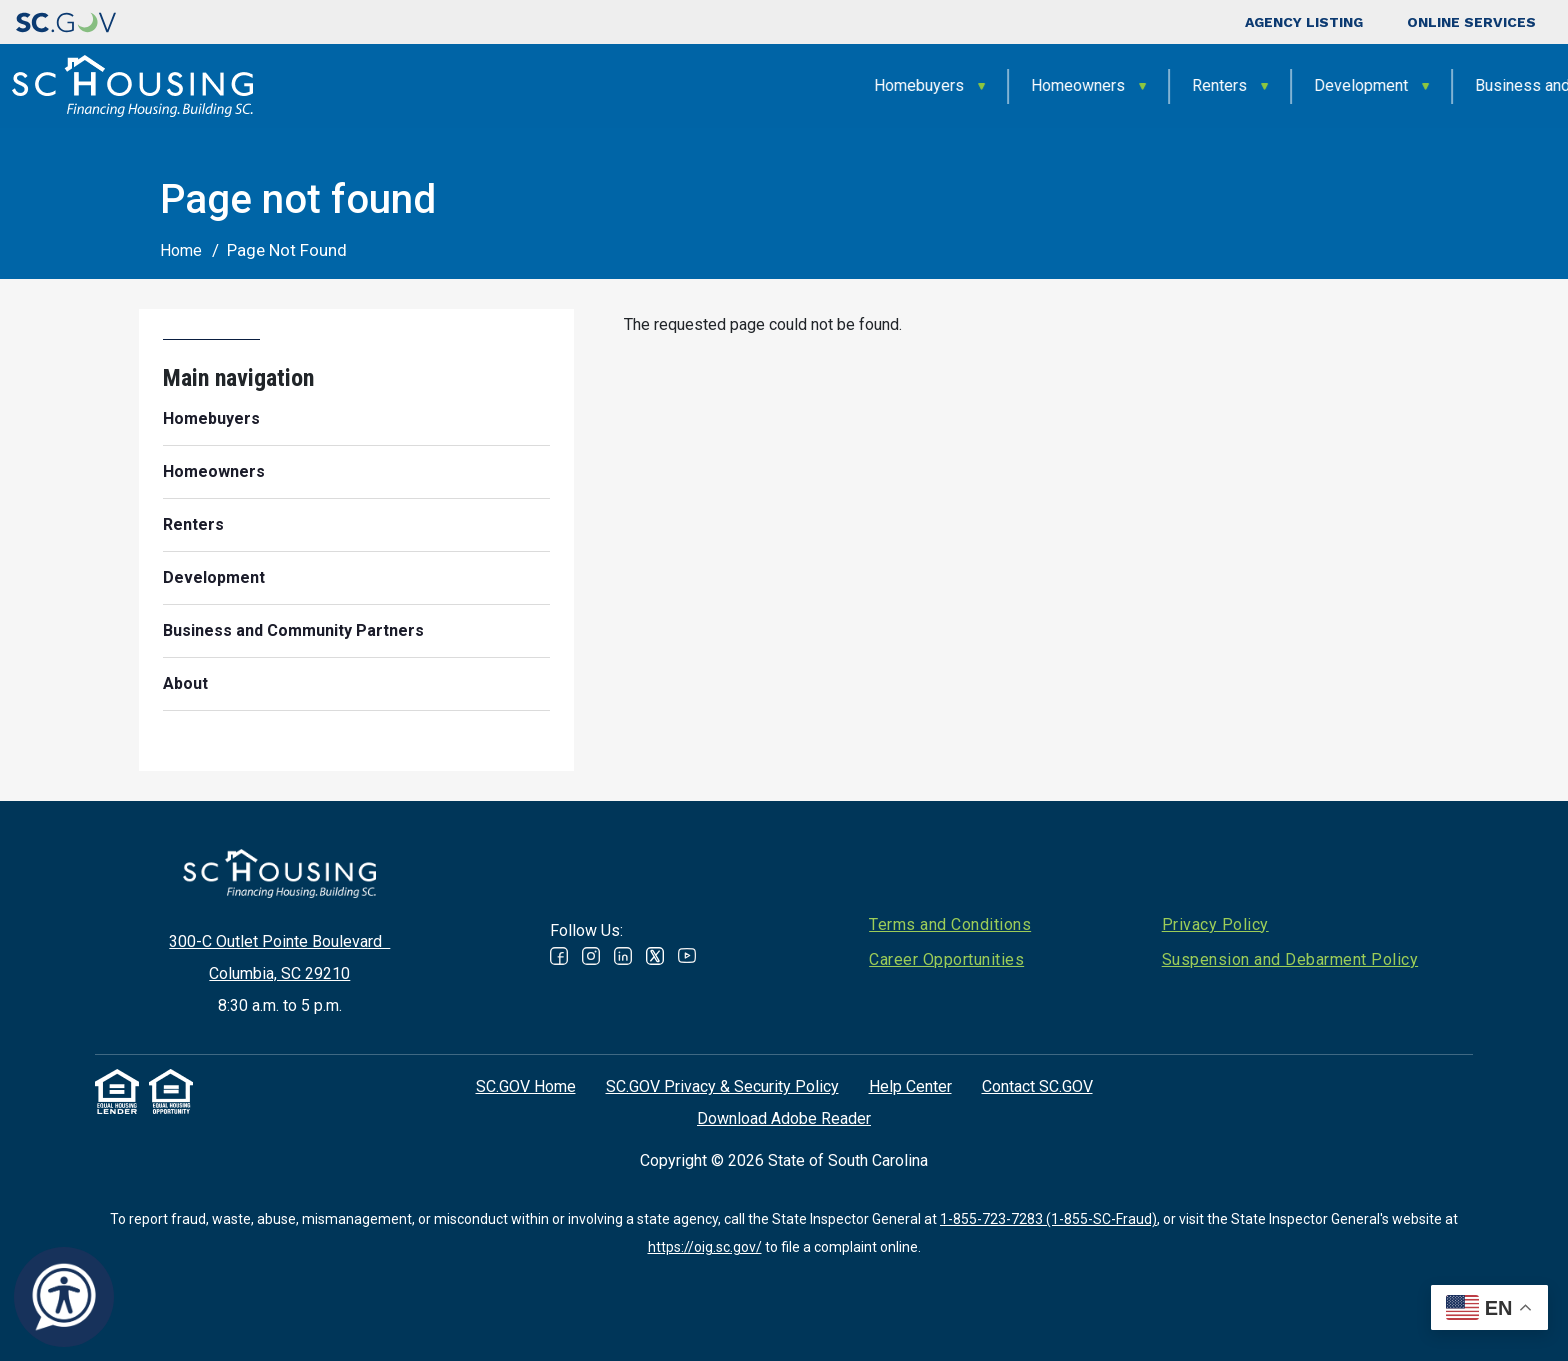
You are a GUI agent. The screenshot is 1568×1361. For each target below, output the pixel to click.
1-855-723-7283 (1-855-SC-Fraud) (1048, 1219)
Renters (880, 85)
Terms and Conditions (950, 924)
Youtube (687, 956)
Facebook (559, 956)
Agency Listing (1304, 22)
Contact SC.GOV (1037, 1086)
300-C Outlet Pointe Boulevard (279, 941)
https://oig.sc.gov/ (705, 1247)
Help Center (910, 1086)
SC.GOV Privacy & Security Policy (722, 1086)
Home (181, 250)
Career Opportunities (946, 959)
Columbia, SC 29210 (279, 973)
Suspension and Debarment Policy (1290, 959)
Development (1022, 85)
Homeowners (739, 85)
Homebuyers (580, 85)
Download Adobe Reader (784, 1118)
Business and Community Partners (1256, 85)
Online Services (1471, 22)
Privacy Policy (1215, 924)
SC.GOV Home (526, 1086)
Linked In (623, 956)
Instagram (591, 956)
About (1464, 85)
